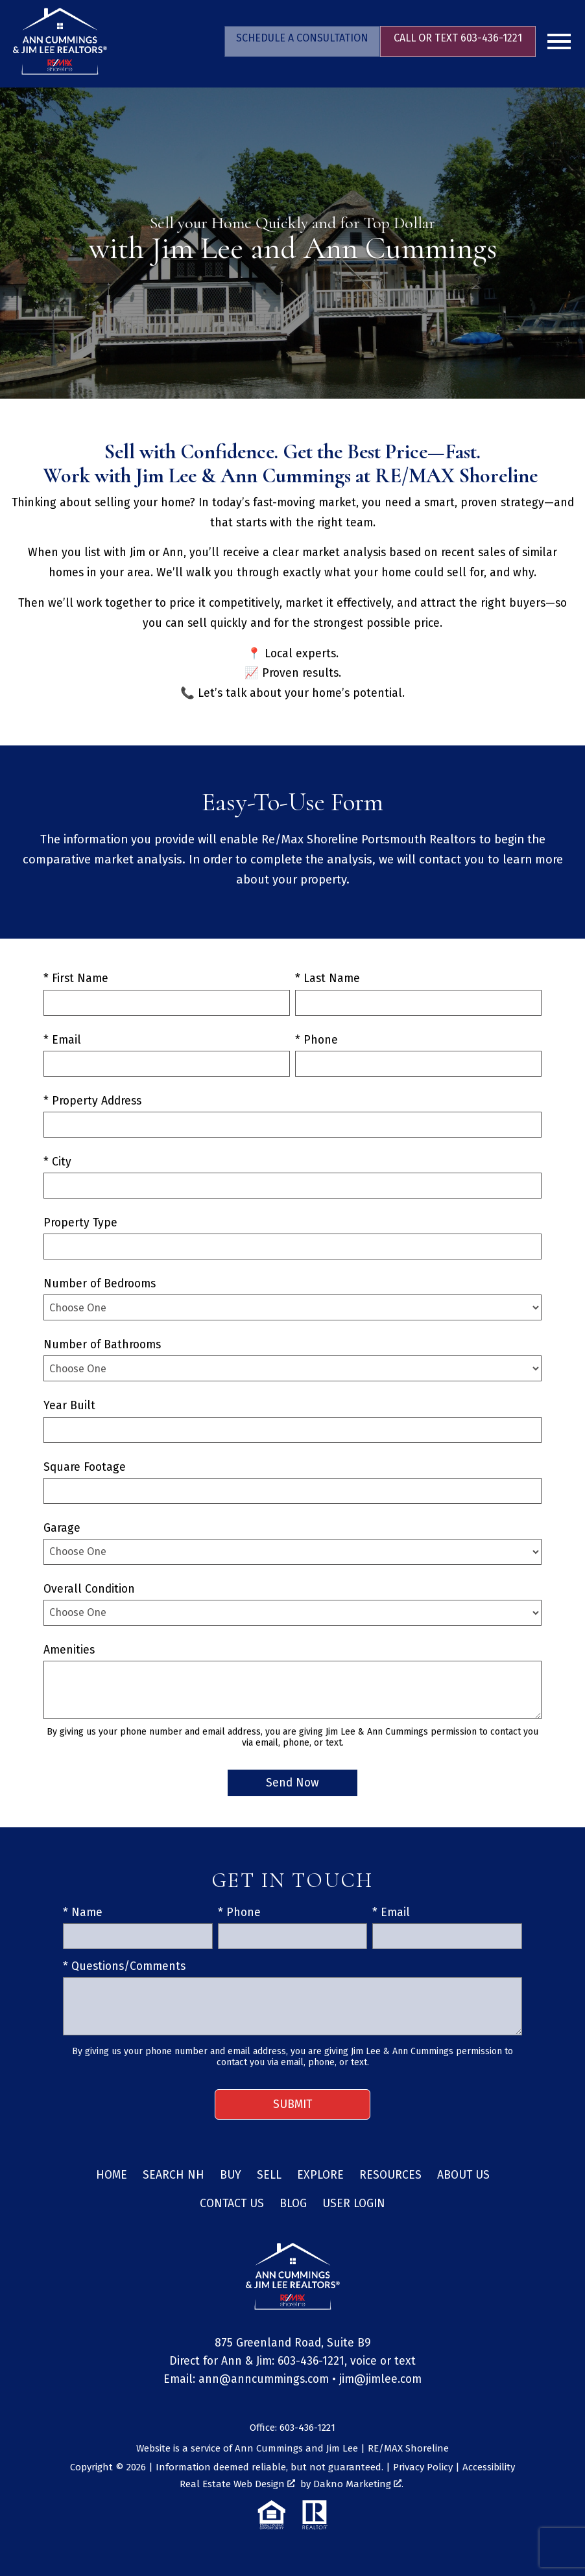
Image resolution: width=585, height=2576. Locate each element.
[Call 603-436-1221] (458, 41)
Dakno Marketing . (358, 2484)
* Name (82, 1912)
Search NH (173, 2175)
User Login (353, 2203)
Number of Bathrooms (102, 1345)
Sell (269, 2175)
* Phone (316, 1040)
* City (57, 1162)
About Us (463, 2175)
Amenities (69, 1650)
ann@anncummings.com (263, 2379)
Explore (320, 2175)
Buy (230, 2175)
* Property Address (92, 1101)
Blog (293, 2203)
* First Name (75, 978)
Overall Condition (89, 1589)
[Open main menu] (559, 41)
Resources (390, 2175)
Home (111, 2175)
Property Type (80, 1223)
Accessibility (488, 2467)
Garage (61, 1528)
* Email (62, 1040)
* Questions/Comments (124, 1966)
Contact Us (232, 2203)
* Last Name (327, 978)
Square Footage (84, 1467)
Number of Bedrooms (99, 1284)
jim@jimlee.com (380, 2379)
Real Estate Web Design (237, 2484)
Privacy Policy (423, 2467)
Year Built (69, 1405)
